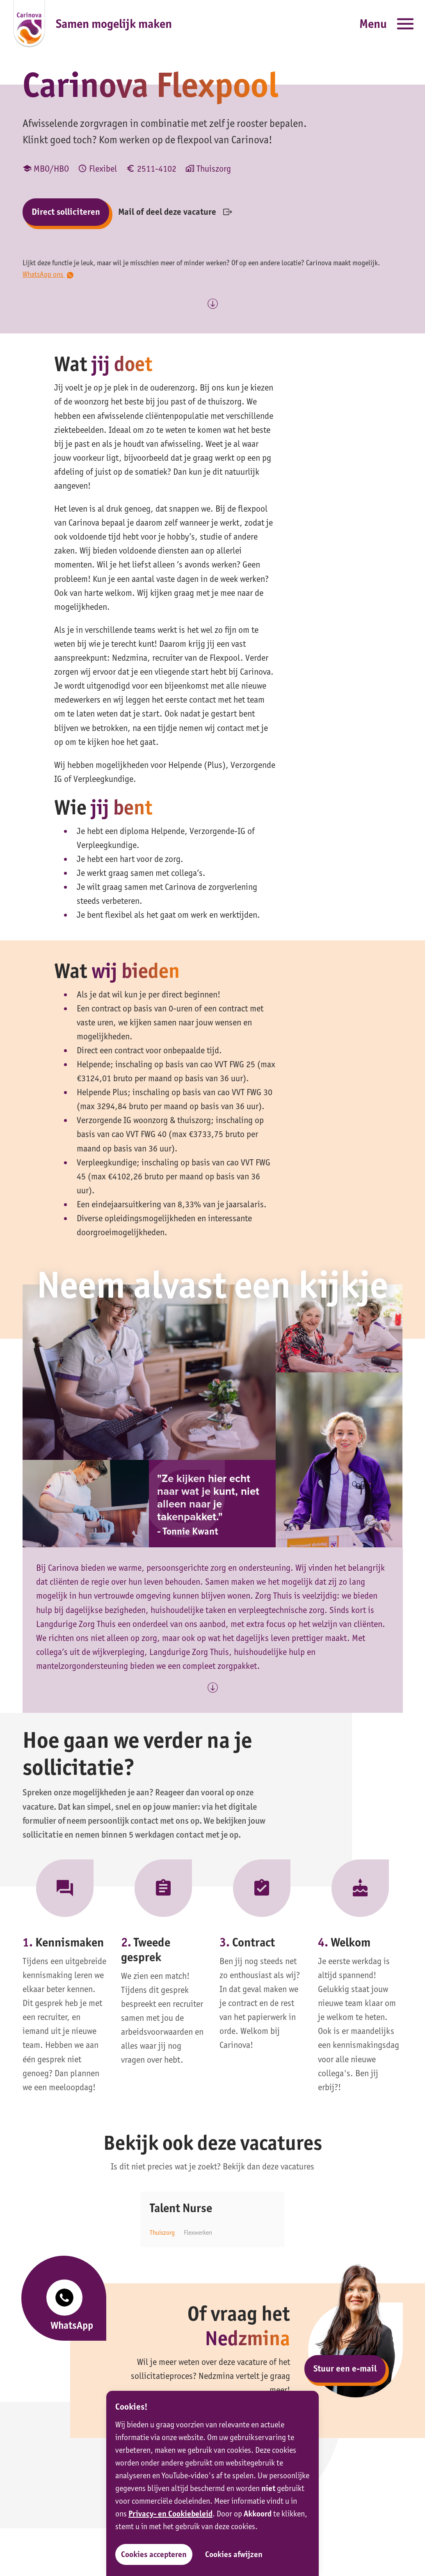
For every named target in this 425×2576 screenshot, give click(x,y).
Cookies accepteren (154, 2554)
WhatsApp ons (48, 274)
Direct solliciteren (66, 211)
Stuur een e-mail (345, 2368)
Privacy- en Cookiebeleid (170, 2514)
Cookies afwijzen (234, 2554)
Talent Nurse (181, 2207)
